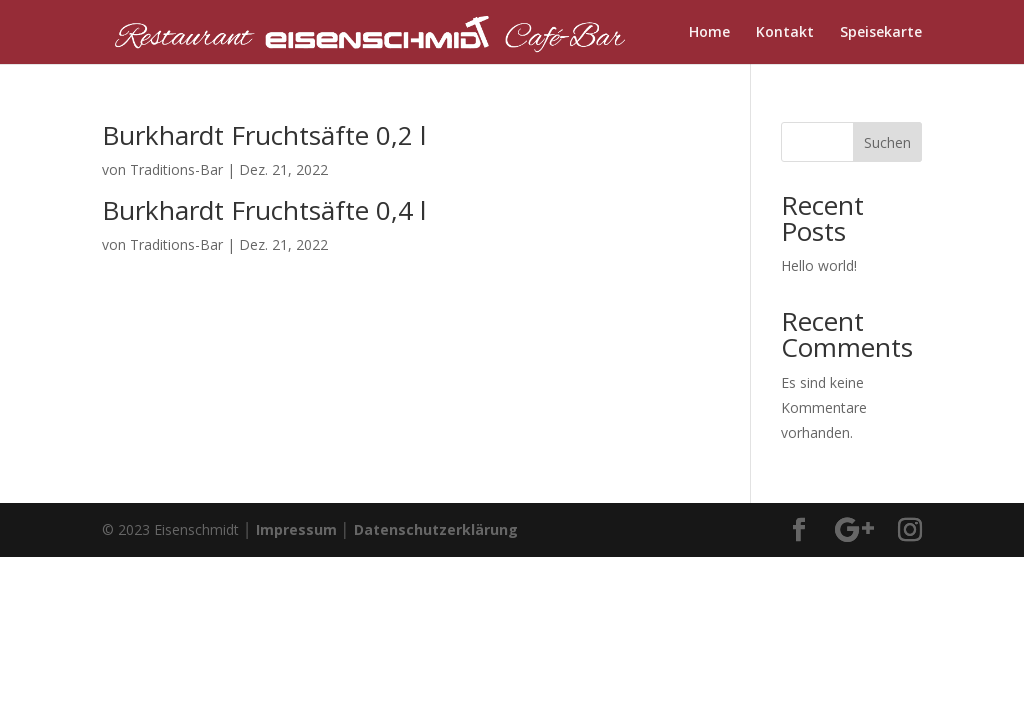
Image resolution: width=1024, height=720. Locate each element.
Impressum (296, 529)
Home (709, 33)
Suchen (887, 142)
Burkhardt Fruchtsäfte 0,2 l (264, 135)
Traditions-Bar (176, 169)
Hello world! (819, 265)
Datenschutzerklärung (436, 529)
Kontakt (785, 33)
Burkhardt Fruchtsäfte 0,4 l (264, 210)
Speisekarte (881, 33)
